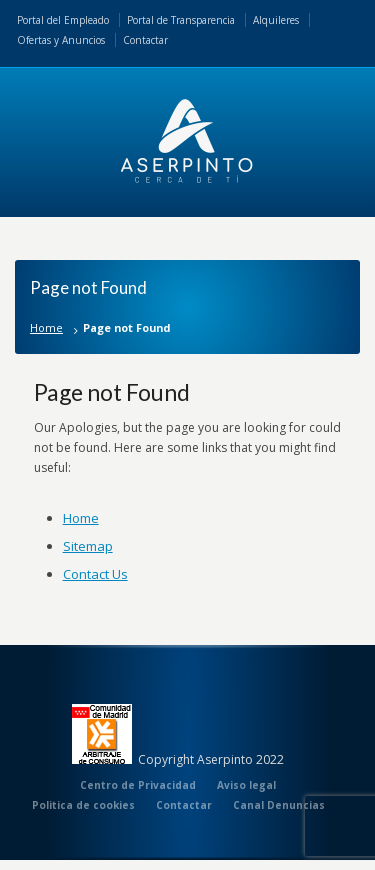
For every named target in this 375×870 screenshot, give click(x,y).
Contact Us (95, 574)
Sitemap (88, 546)
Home (46, 327)
